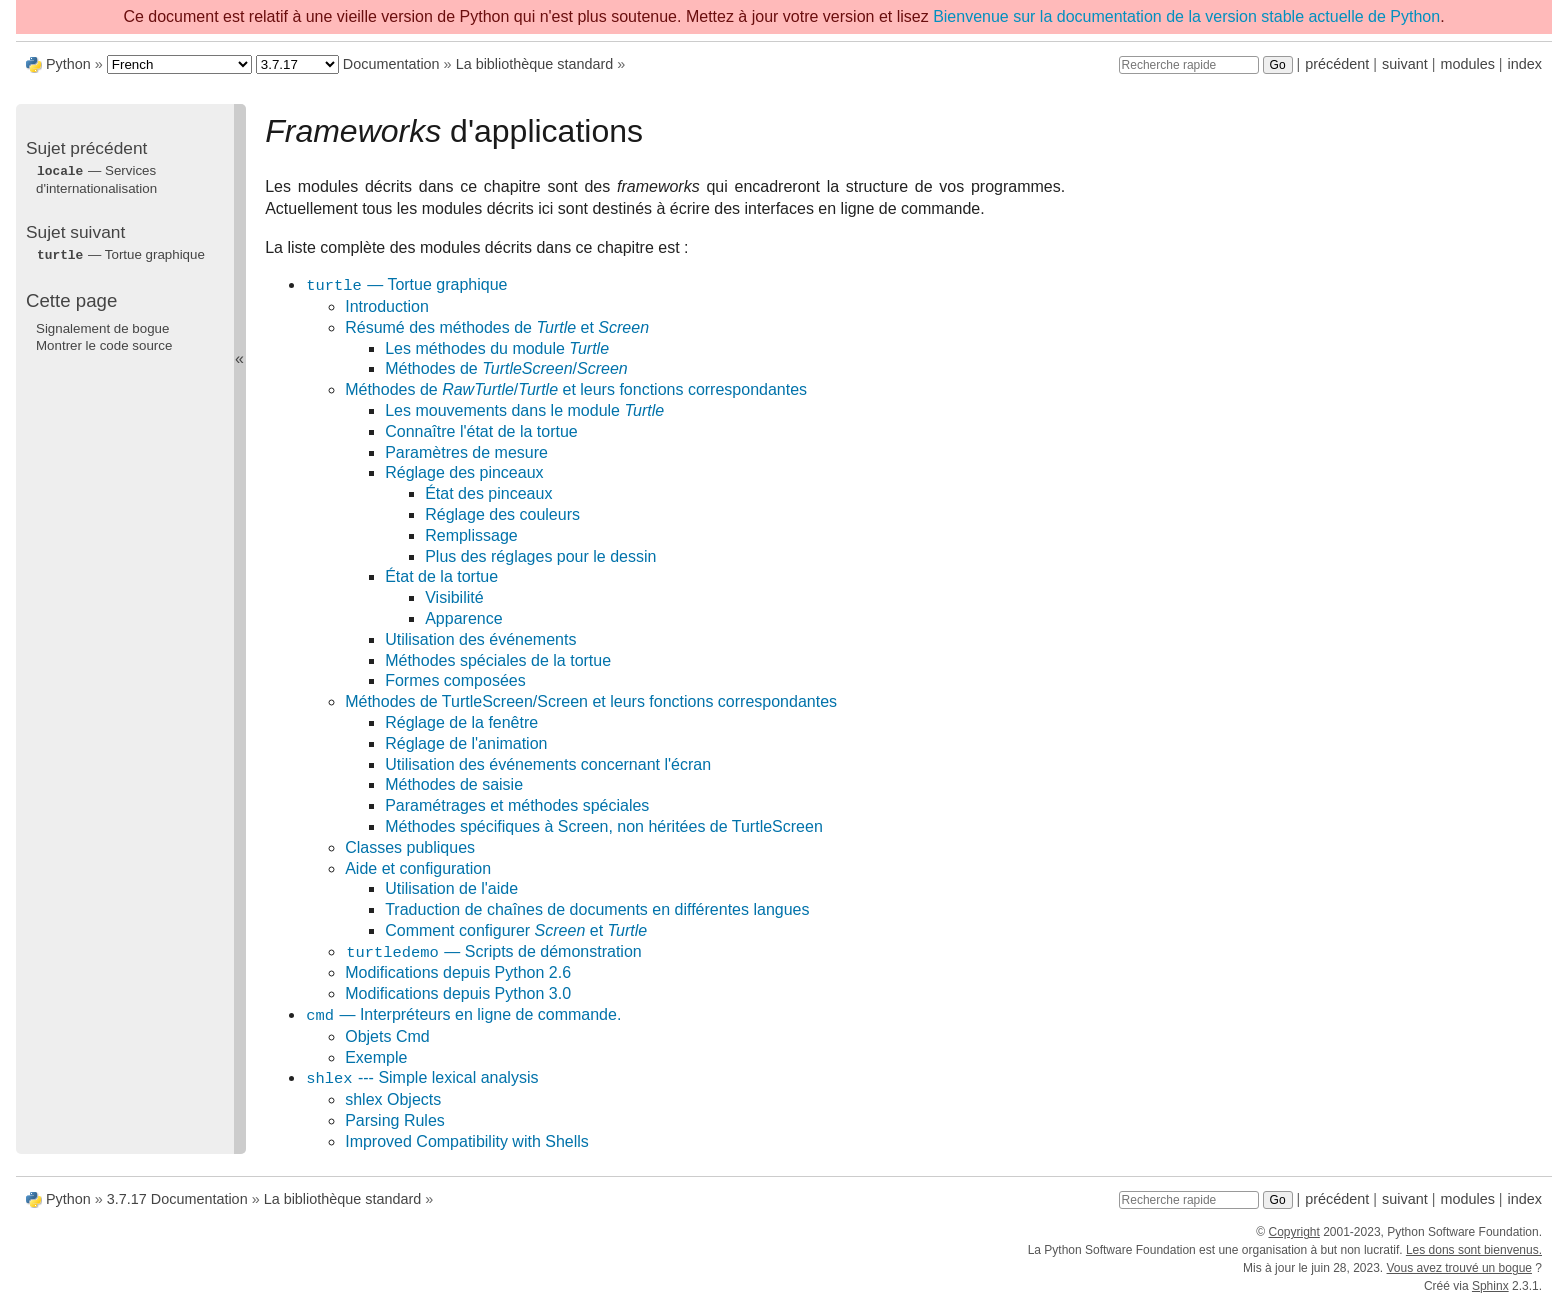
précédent (1337, 64)
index (1525, 64)
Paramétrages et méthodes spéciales (517, 805)
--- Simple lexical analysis (421, 1078)
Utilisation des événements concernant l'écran (548, 764)
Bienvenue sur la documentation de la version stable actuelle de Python (1186, 16)
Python (68, 64)
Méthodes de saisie (454, 784)
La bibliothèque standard (535, 64)
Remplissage (471, 535)
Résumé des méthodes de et (497, 327)
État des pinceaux (488, 493)
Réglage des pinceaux (464, 472)
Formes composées (455, 680)
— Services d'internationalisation (96, 179)
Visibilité (454, 597)
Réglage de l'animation (466, 743)
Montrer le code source (104, 343)
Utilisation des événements (480, 639)
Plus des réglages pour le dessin (540, 556)
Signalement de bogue (102, 326)
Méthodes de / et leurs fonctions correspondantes (576, 389)
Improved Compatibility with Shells (467, 1141)
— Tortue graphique (406, 285)
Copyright (1293, 1232)
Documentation (391, 64)
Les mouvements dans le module (524, 410)
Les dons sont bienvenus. (1474, 1250)
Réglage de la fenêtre (461, 722)
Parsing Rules (395, 1120)
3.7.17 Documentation (177, 1199)
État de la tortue (441, 576)
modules (1467, 64)
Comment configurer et (516, 930)
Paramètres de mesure (466, 452)
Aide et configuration (418, 868)
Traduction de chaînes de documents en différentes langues (597, 909)
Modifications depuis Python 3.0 (458, 993)
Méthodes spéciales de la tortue (498, 660)
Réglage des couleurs (502, 514)
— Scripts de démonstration (493, 952)
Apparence (463, 618)
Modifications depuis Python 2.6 (458, 972)
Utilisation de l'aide (451, 888)
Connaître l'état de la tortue (481, 431)
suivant (1405, 64)
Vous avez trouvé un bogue (1459, 1268)
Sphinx (1490, 1286)
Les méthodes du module (497, 348)
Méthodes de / (506, 368)
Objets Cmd (387, 1036)
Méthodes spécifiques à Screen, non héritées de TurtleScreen (604, 826)
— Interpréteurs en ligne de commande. (463, 1015)
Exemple (376, 1057)
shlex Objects (393, 1099)
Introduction (387, 306)
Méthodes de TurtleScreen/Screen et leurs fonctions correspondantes (591, 701)
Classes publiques (410, 847)
